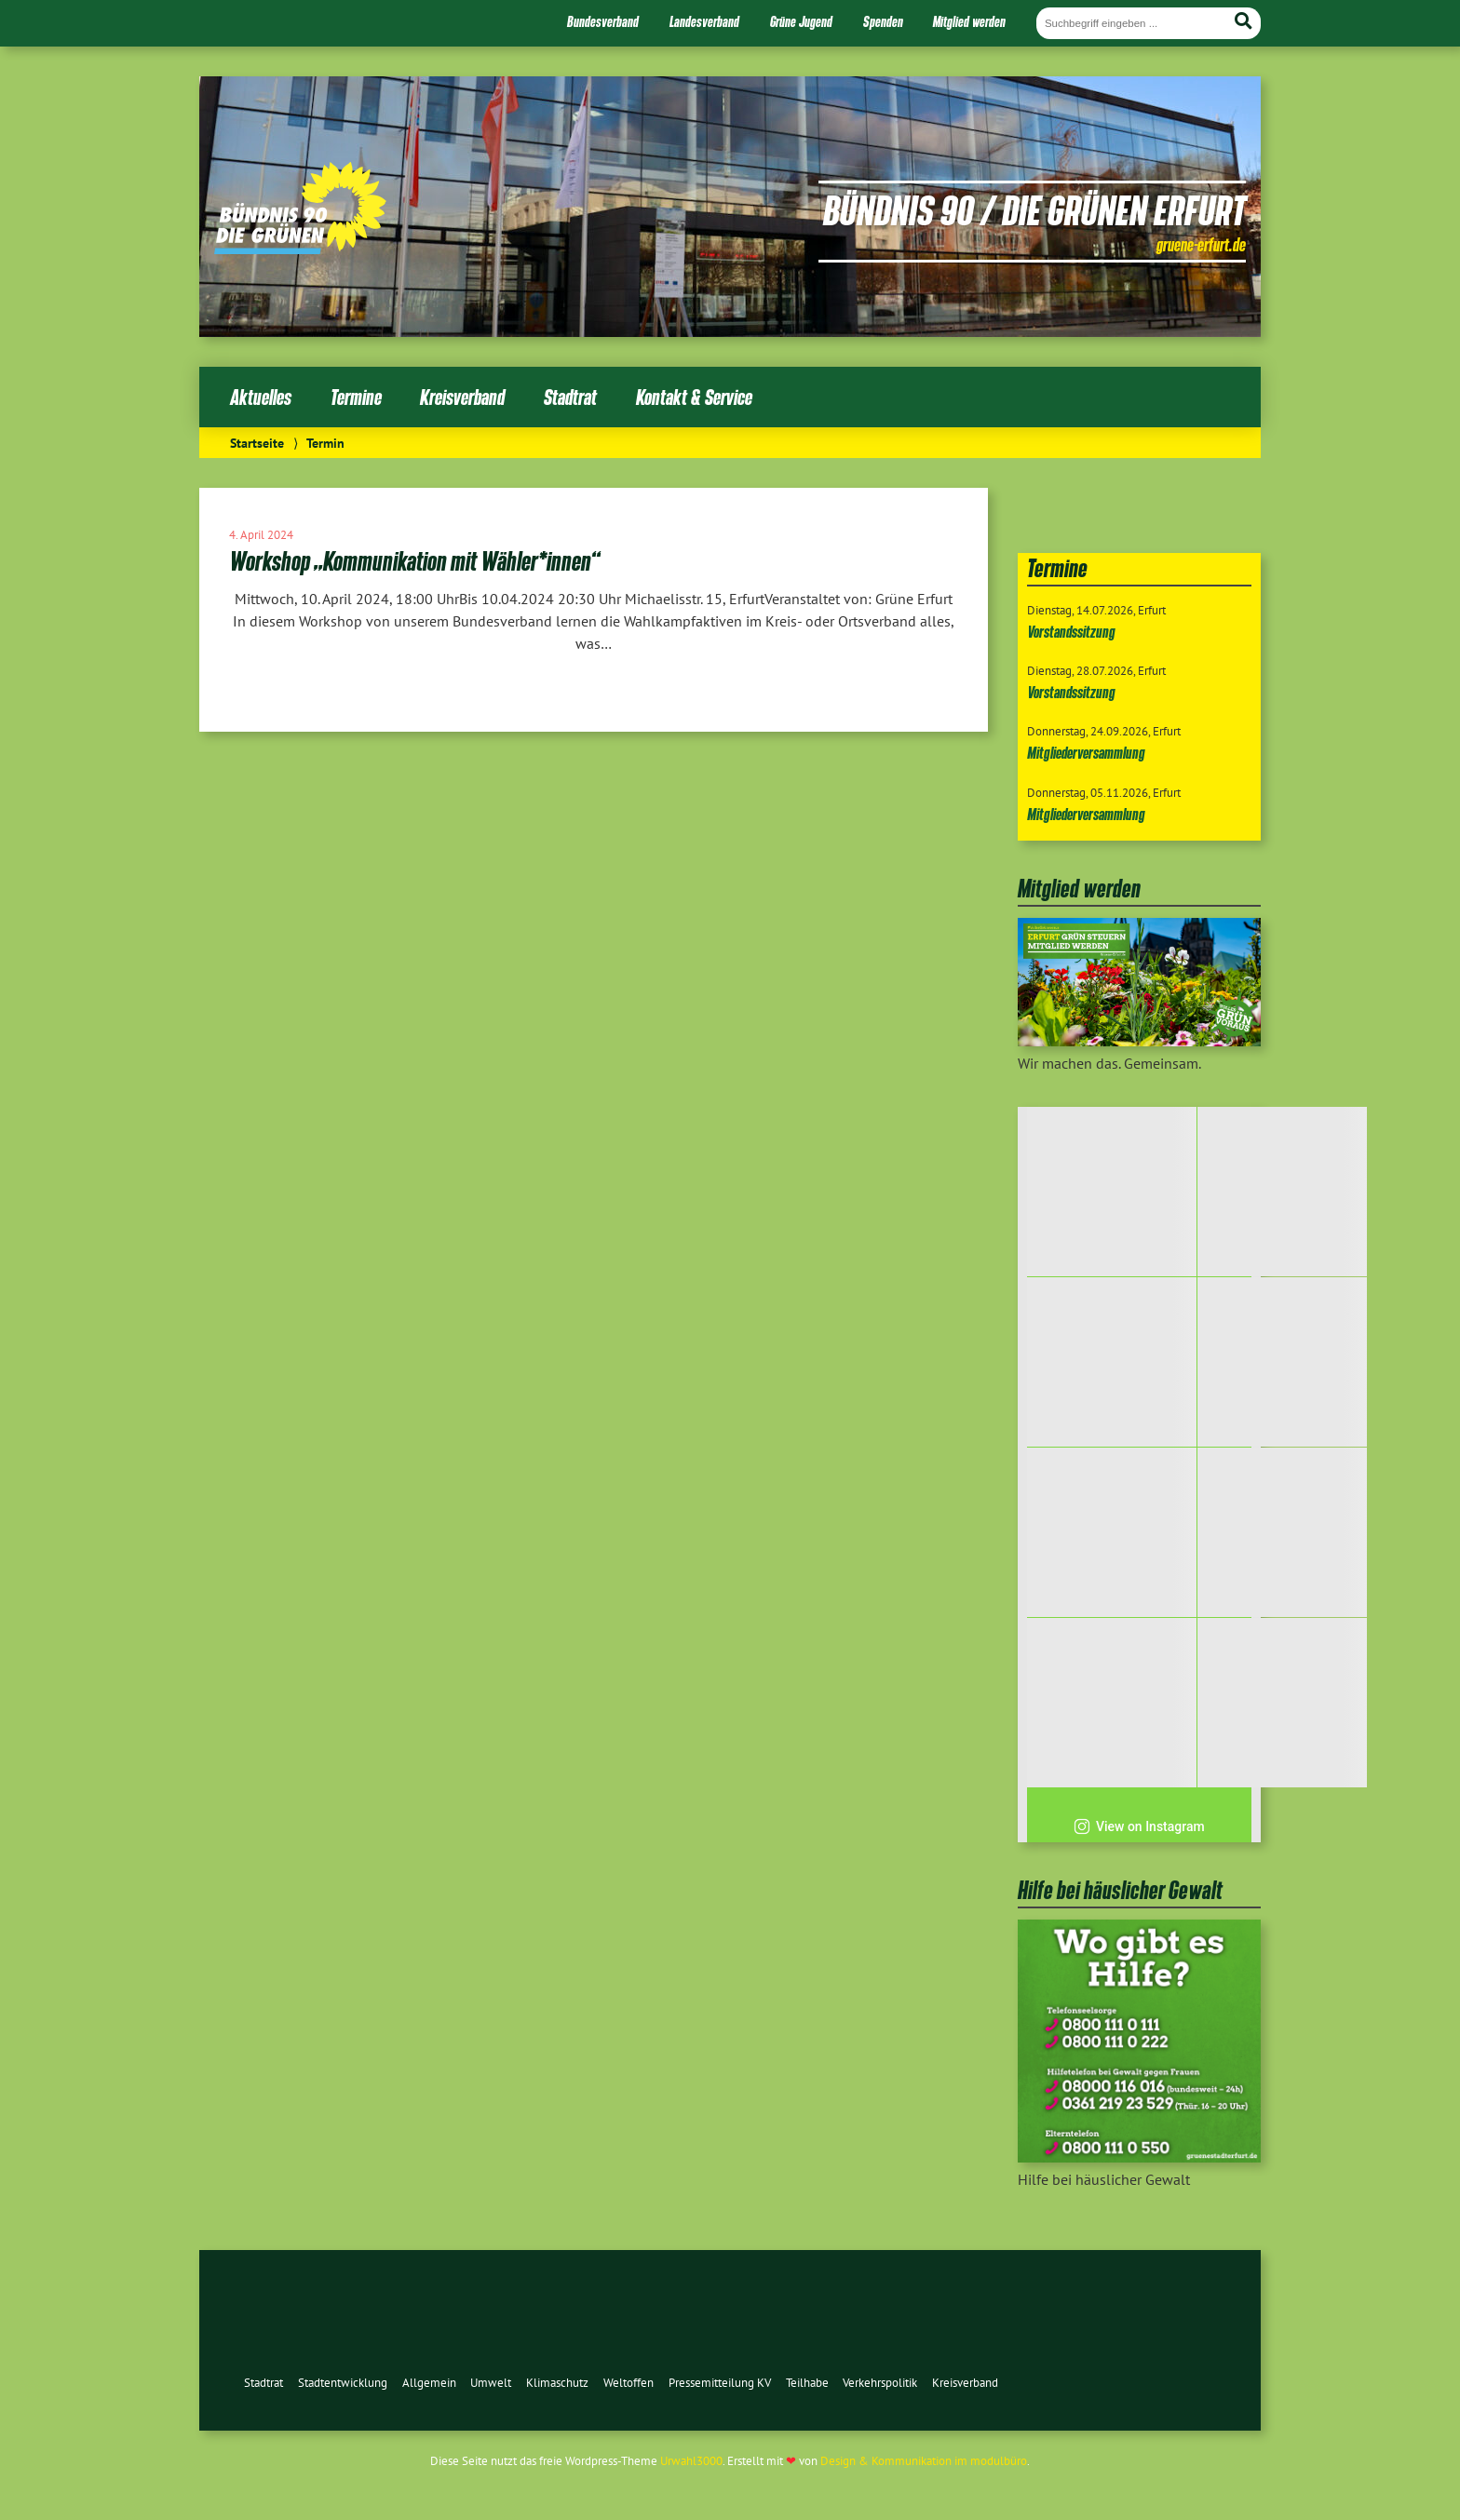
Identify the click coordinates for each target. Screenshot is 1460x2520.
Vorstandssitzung (1071, 631)
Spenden (883, 21)
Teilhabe (807, 2383)
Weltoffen (628, 2383)
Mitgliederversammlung (1086, 752)
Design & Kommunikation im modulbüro (923, 2461)
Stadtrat (570, 397)
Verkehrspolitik (880, 2383)
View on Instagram (1139, 1826)
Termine (356, 397)
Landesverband (704, 21)
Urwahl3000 (691, 2461)
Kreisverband (462, 397)
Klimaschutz (557, 2383)
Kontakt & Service (694, 397)
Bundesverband (603, 21)
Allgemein (429, 2383)
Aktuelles (260, 397)
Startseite (257, 442)
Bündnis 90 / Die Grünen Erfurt (1034, 209)
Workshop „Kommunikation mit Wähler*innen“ (414, 560)
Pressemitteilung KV (720, 2383)
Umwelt (490, 2383)
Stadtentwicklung (342, 2383)
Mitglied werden (969, 21)
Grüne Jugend (801, 21)
